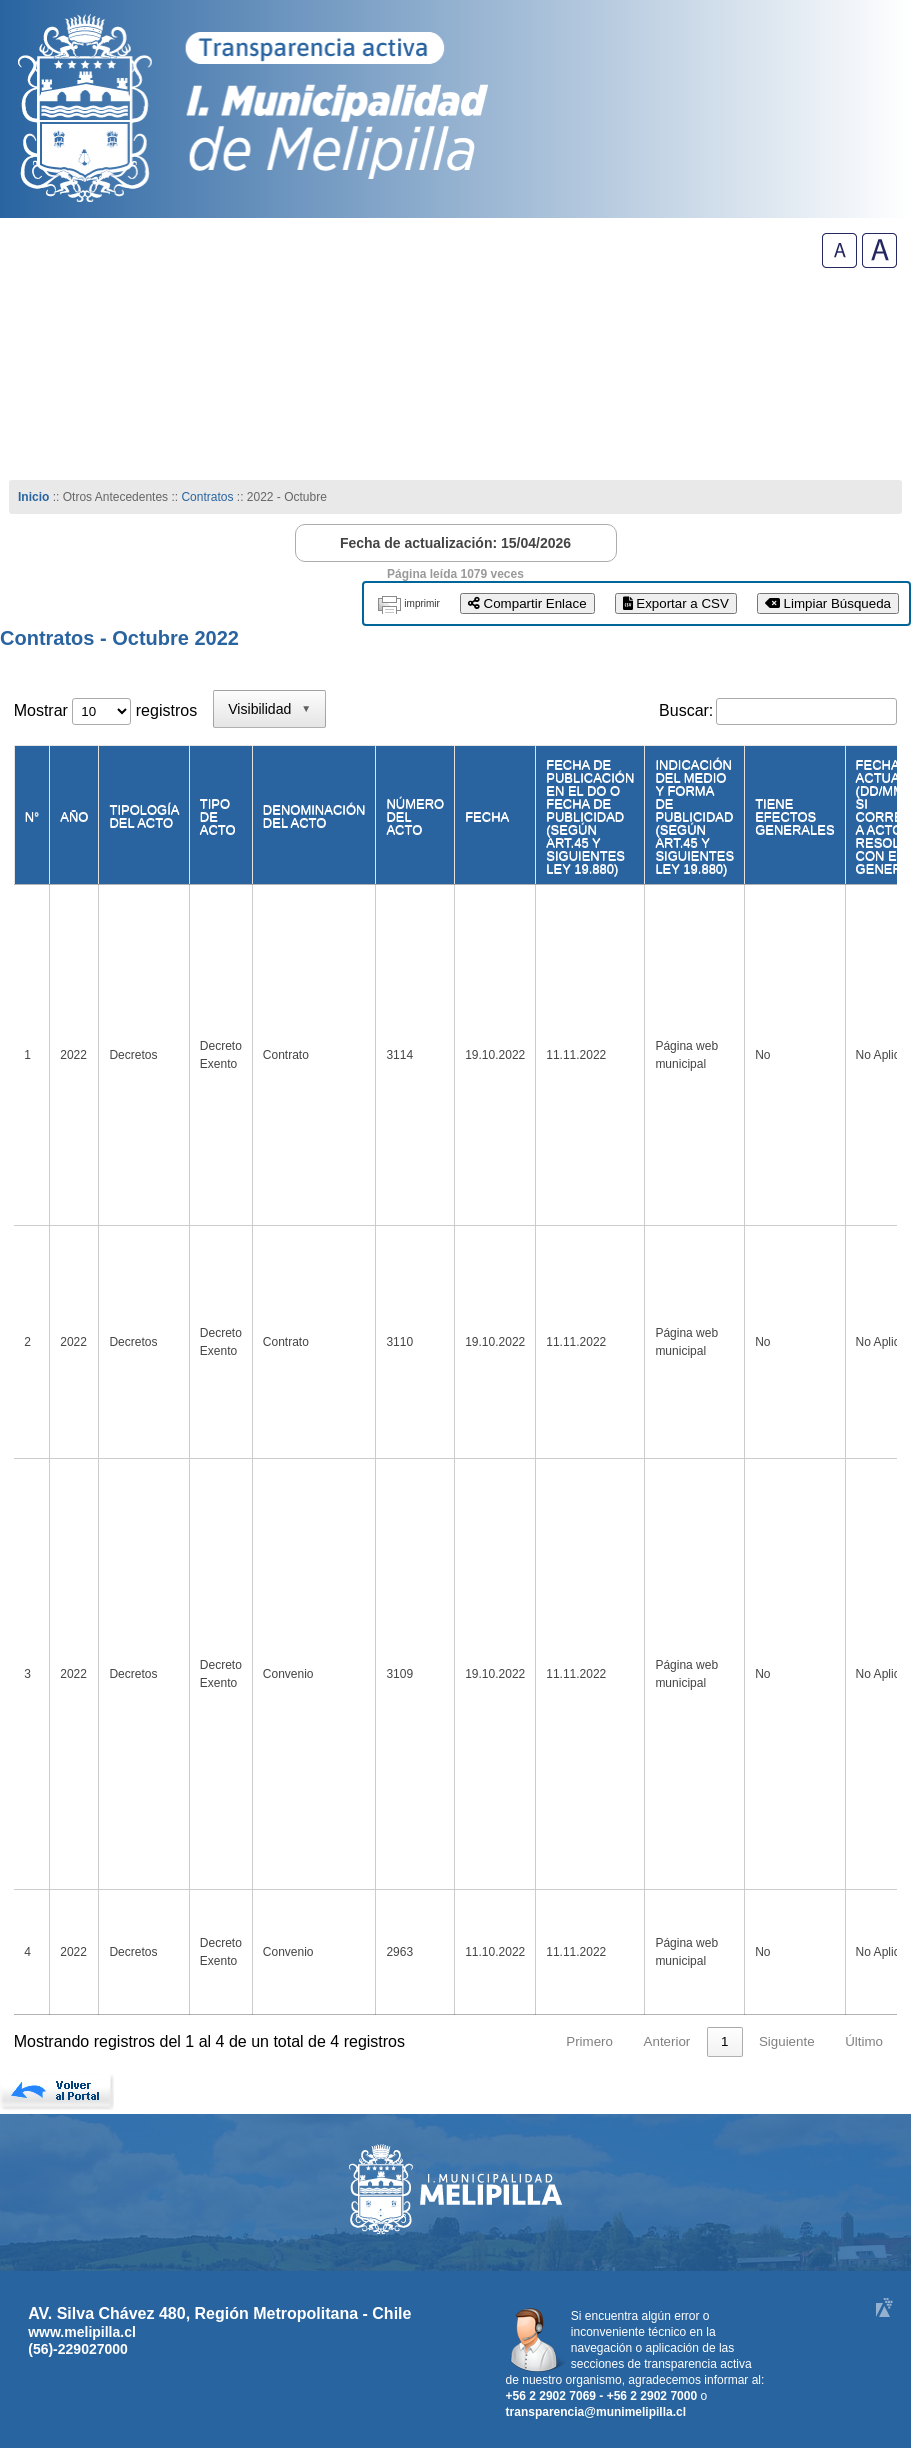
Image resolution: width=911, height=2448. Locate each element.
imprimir (422, 603)
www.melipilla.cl (82, 2332)
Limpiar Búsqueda (828, 603)
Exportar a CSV (676, 603)
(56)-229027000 (78, 2349)
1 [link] (724, 2041)
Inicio (33, 497)
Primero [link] (589, 2041)
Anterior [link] (667, 2041)
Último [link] (864, 2041)
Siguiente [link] (787, 2041)
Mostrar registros (105, 710)
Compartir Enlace (527, 603)
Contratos (208, 497)
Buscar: (686, 710)
